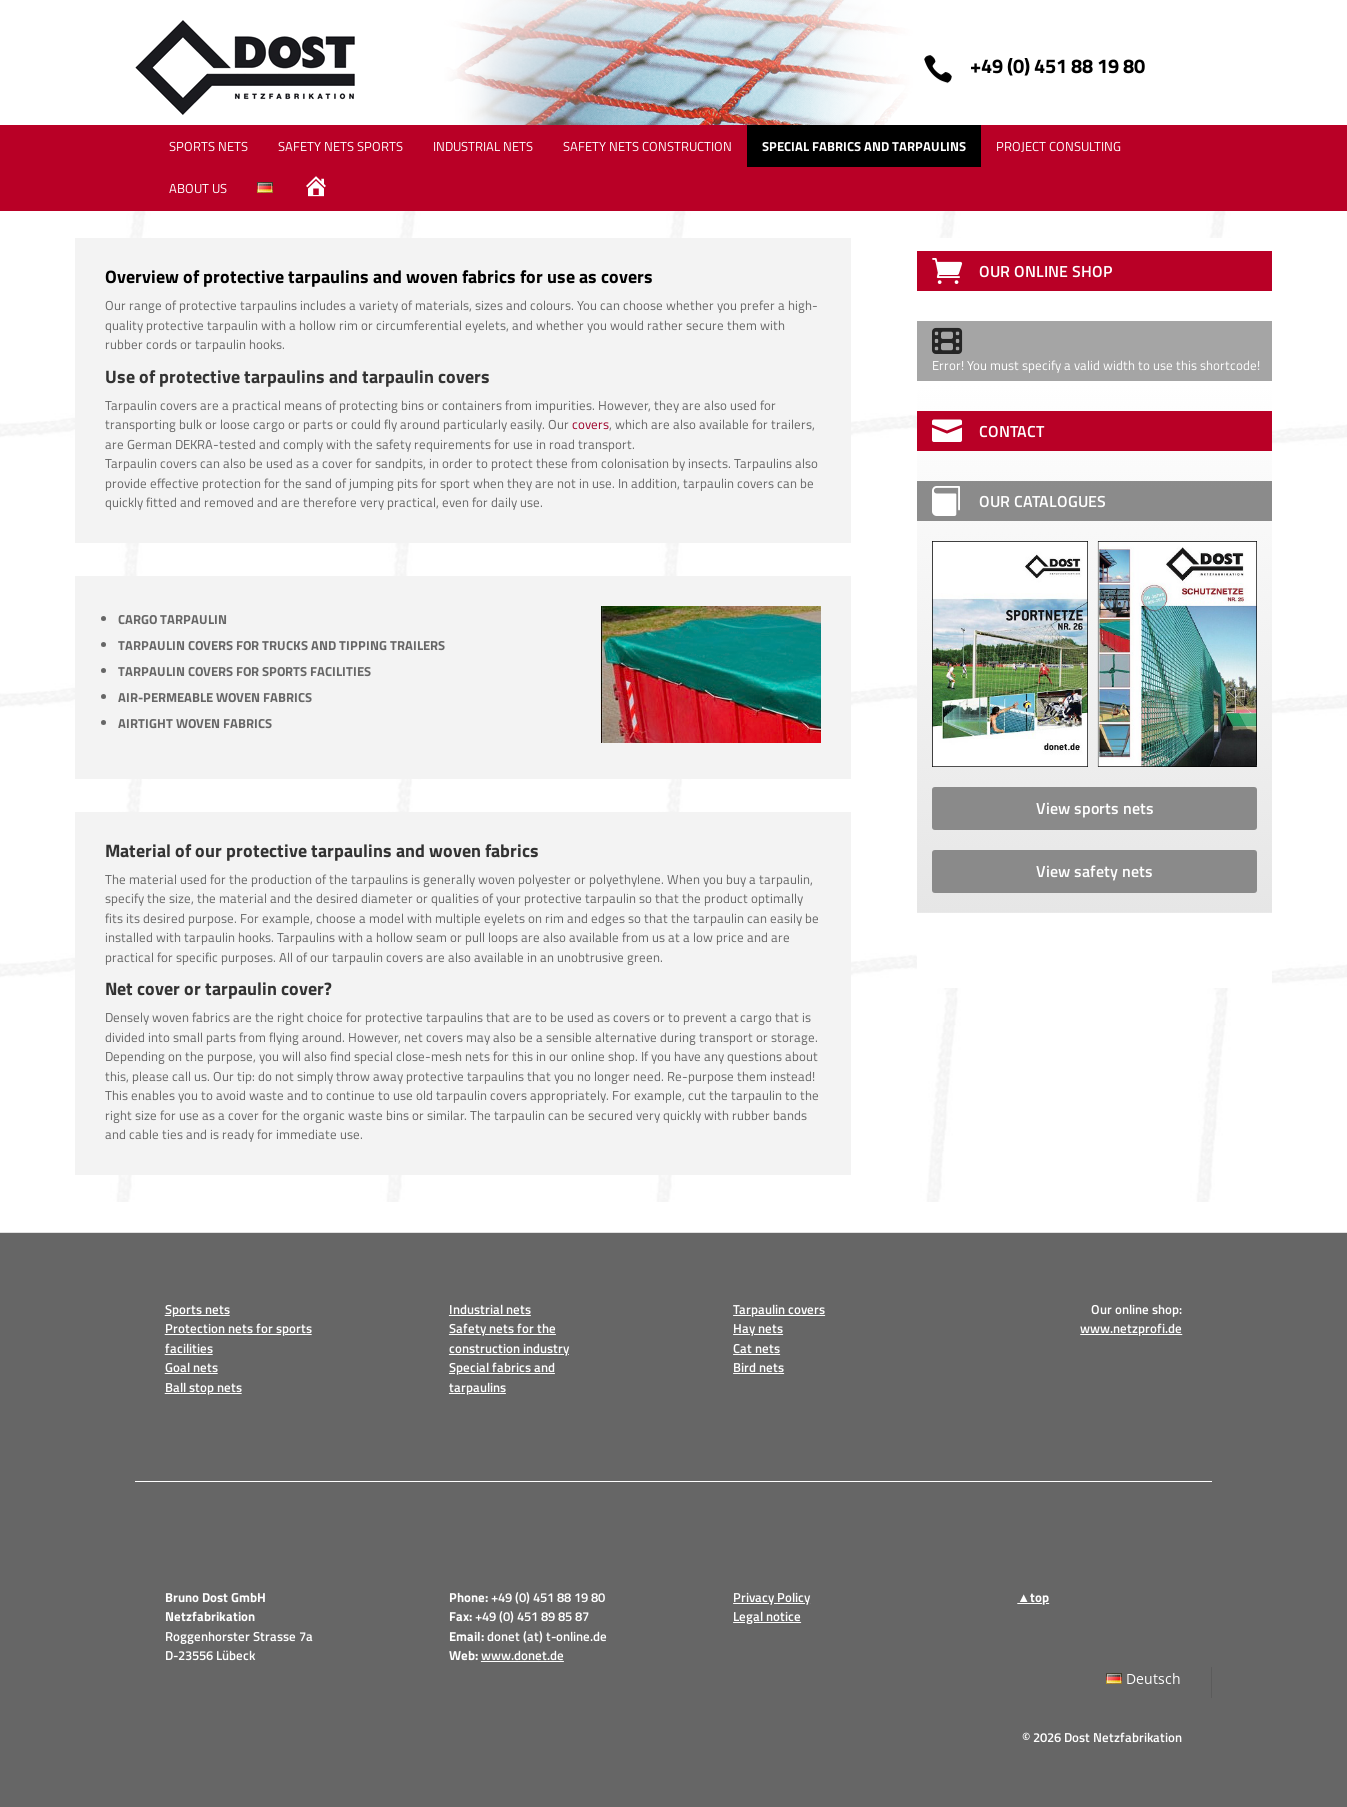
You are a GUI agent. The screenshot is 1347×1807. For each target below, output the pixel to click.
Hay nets (758, 1328)
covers (590, 424)
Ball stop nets (203, 1387)
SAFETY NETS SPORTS (340, 146)
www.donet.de (522, 1655)
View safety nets (1094, 871)
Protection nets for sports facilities (238, 1338)
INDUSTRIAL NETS (483, 146)
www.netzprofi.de (1131, 1328)
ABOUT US (198, 188)
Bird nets (758, 1367)
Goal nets (191, 1367)
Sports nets (197, 1309)
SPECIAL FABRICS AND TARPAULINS (864, 146)
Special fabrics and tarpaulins (502, 1377)
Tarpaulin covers (779, 1309)
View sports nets (1095, 808)
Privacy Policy (771, 1597)
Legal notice (767, 1616)
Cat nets (756, 1348)
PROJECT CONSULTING (1058, 146)
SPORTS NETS (208, 146)
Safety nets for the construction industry (509, 1338)
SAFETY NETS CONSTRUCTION (647, 146)
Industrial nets (490, 1309)
